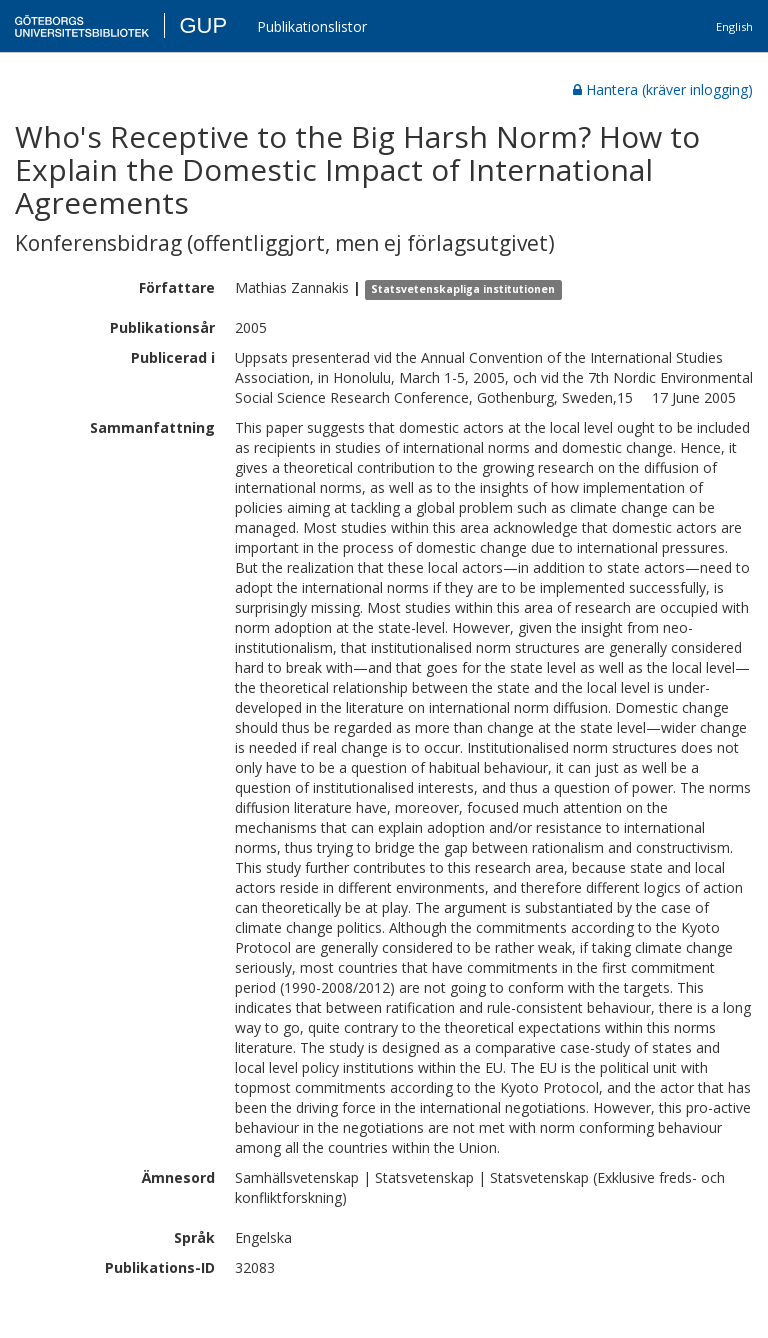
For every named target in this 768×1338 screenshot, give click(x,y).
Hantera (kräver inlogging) (663, 89)
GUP (203, 25)
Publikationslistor (312, 26)
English (734, 26)
